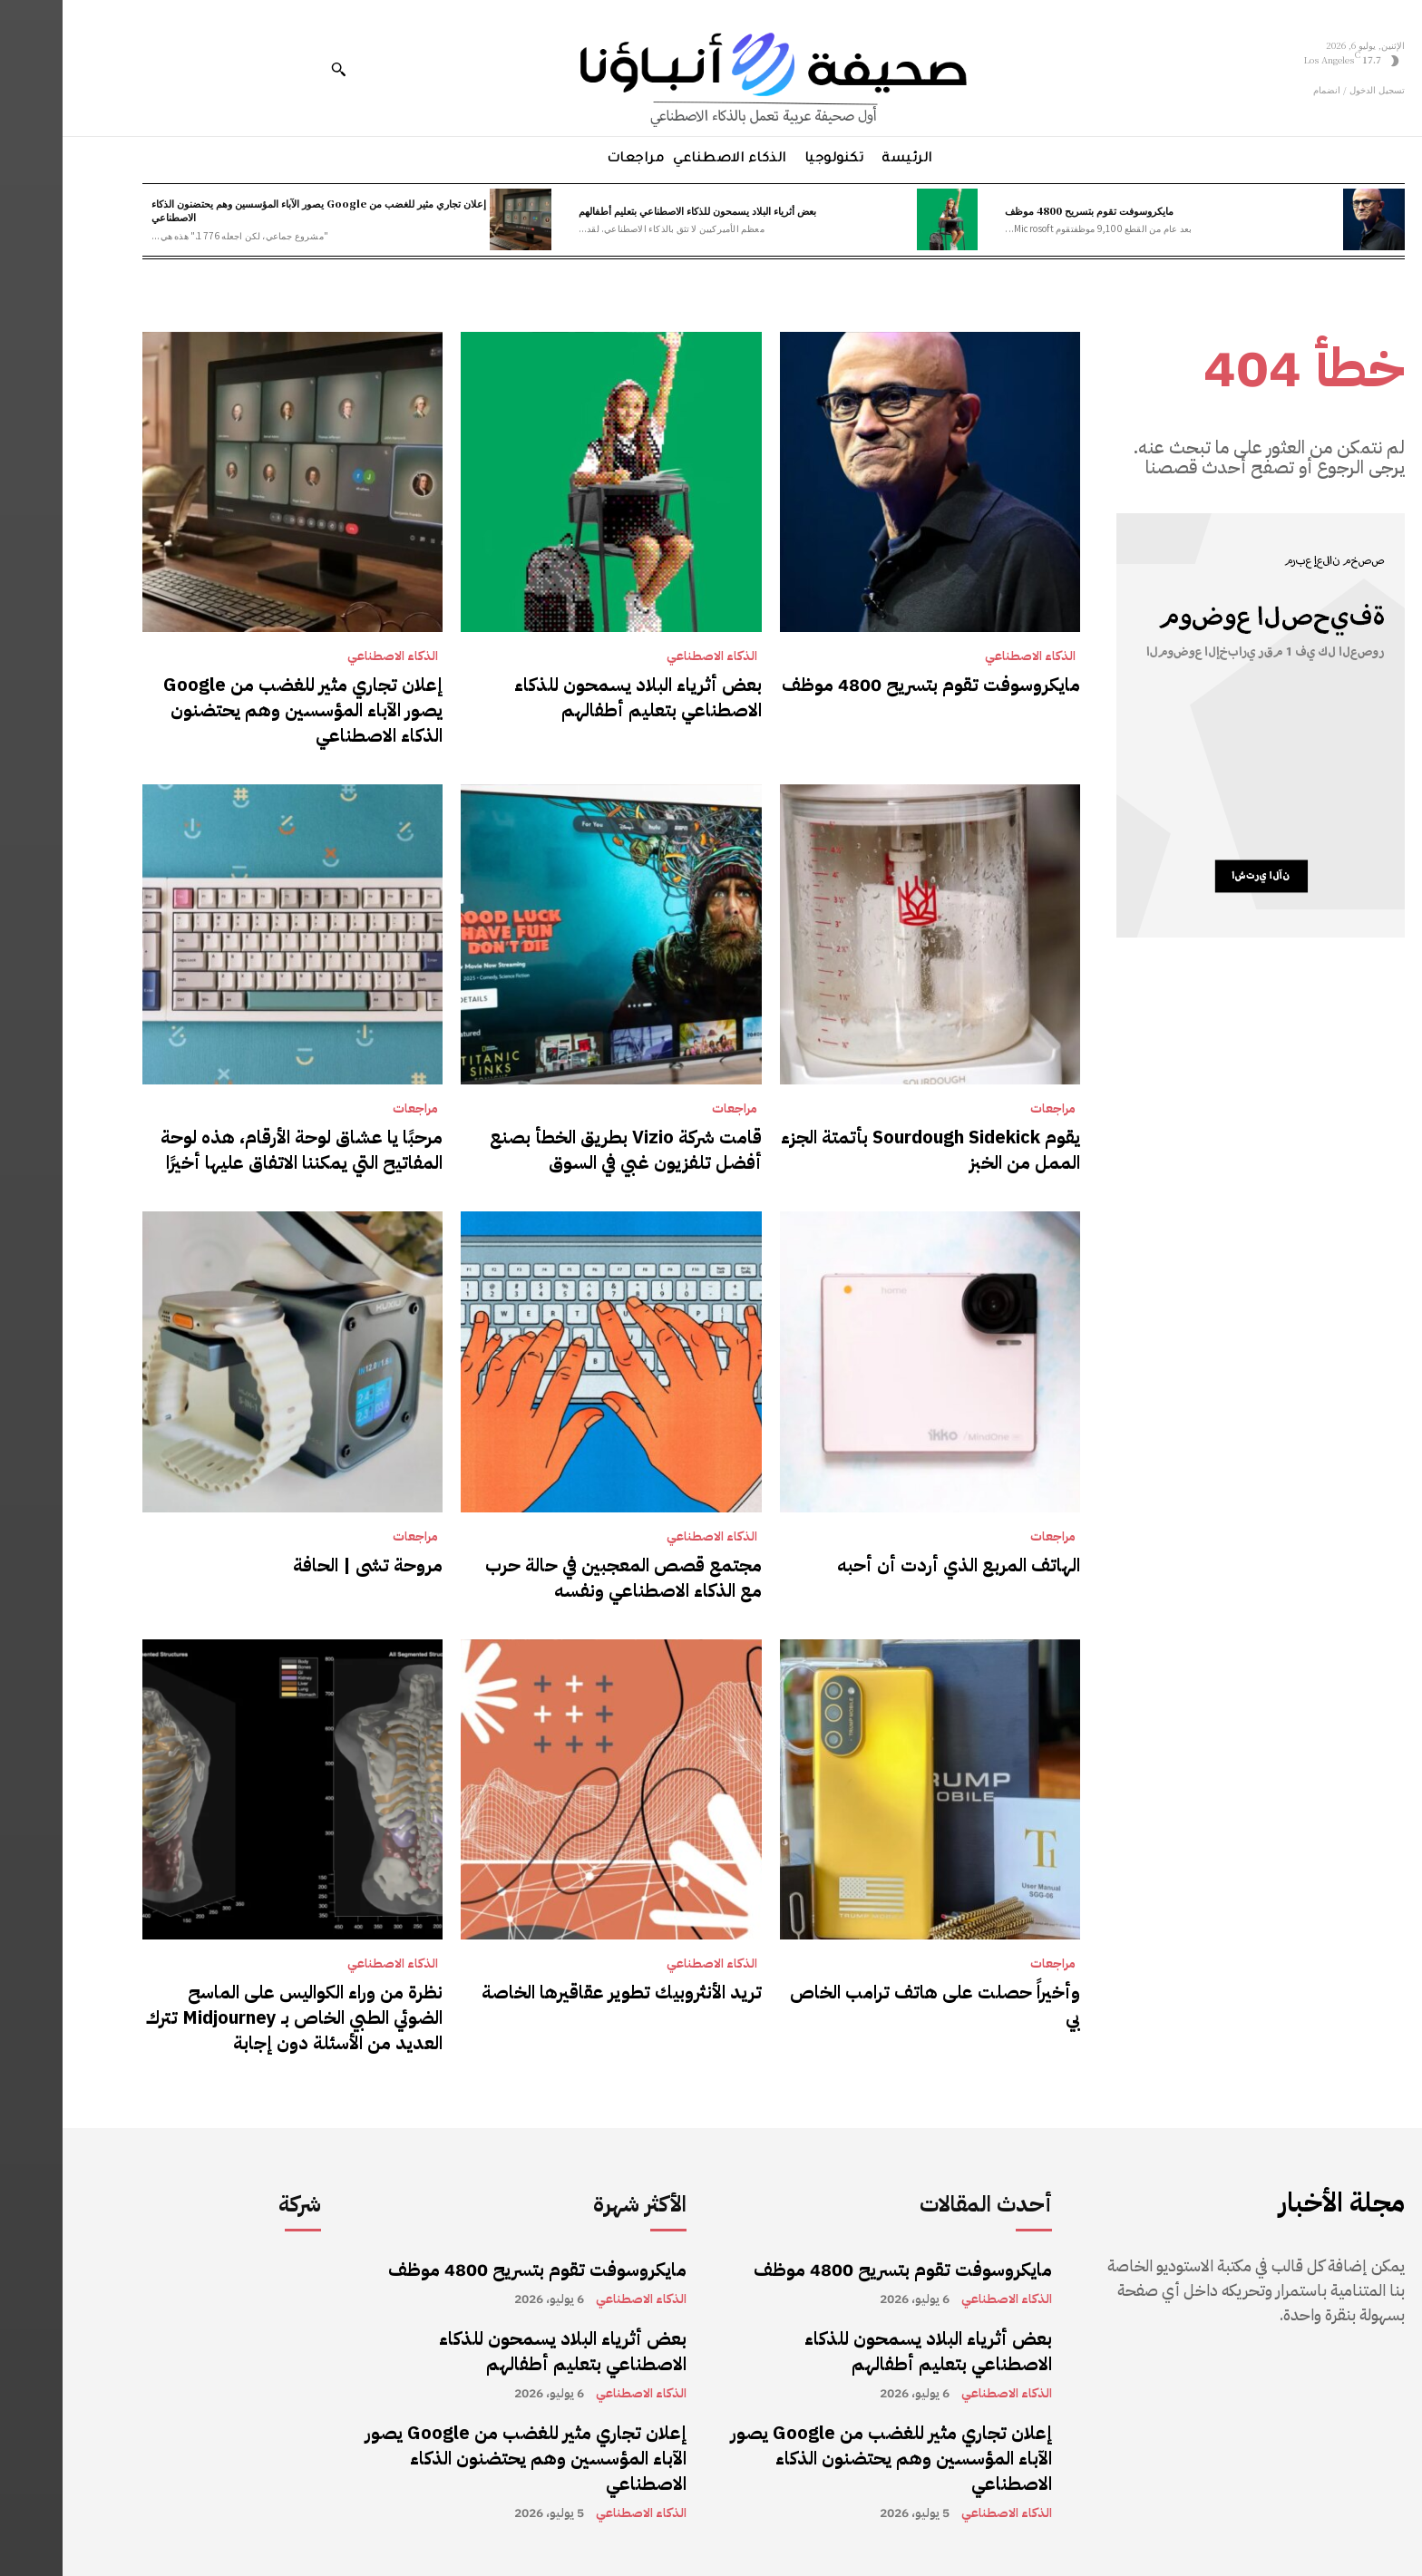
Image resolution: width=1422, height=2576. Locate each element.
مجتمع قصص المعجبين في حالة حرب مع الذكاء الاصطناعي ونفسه (561, 1577)
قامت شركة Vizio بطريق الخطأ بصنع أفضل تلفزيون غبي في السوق (563, 1149)
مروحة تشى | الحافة (305, 1565)
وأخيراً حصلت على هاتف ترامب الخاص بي (872, 2004)
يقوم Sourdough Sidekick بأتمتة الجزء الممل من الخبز (868, 1149)
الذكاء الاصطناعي (967, 656)
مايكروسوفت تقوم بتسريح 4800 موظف (1026, 210)
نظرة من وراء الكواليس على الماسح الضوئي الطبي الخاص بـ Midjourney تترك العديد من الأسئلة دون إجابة (231, 2017)
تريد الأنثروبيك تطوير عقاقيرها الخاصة (559, 1992)
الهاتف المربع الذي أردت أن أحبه (896, 1565)
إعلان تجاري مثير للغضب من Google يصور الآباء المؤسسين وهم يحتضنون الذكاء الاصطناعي (256, 210)
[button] (275, 69)
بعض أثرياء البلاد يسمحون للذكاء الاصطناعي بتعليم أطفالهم (635, 210)
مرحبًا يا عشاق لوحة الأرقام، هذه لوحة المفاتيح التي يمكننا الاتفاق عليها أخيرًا (239, 1149)
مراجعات (990, 1109)
